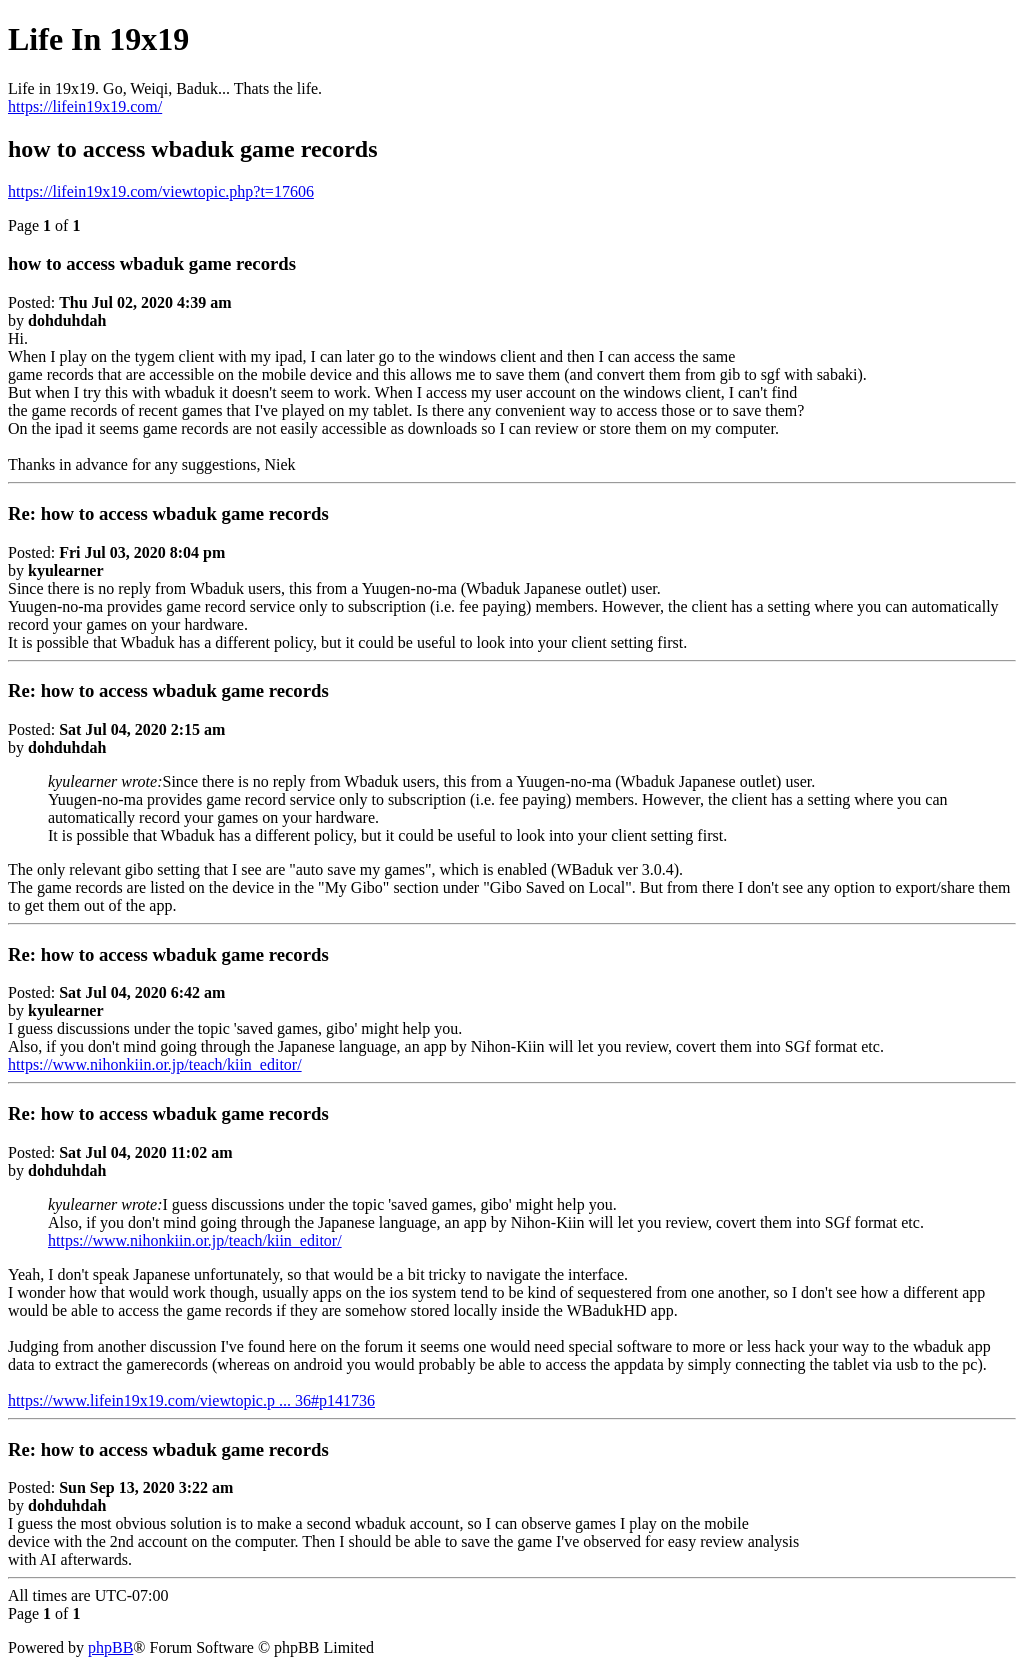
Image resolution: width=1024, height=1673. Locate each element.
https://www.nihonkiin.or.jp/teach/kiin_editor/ (155, 1064)
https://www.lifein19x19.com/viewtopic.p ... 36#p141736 (191, 1400)
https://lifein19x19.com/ (85, 106)
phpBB (110, 1647)
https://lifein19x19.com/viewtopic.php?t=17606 (161, 191)
